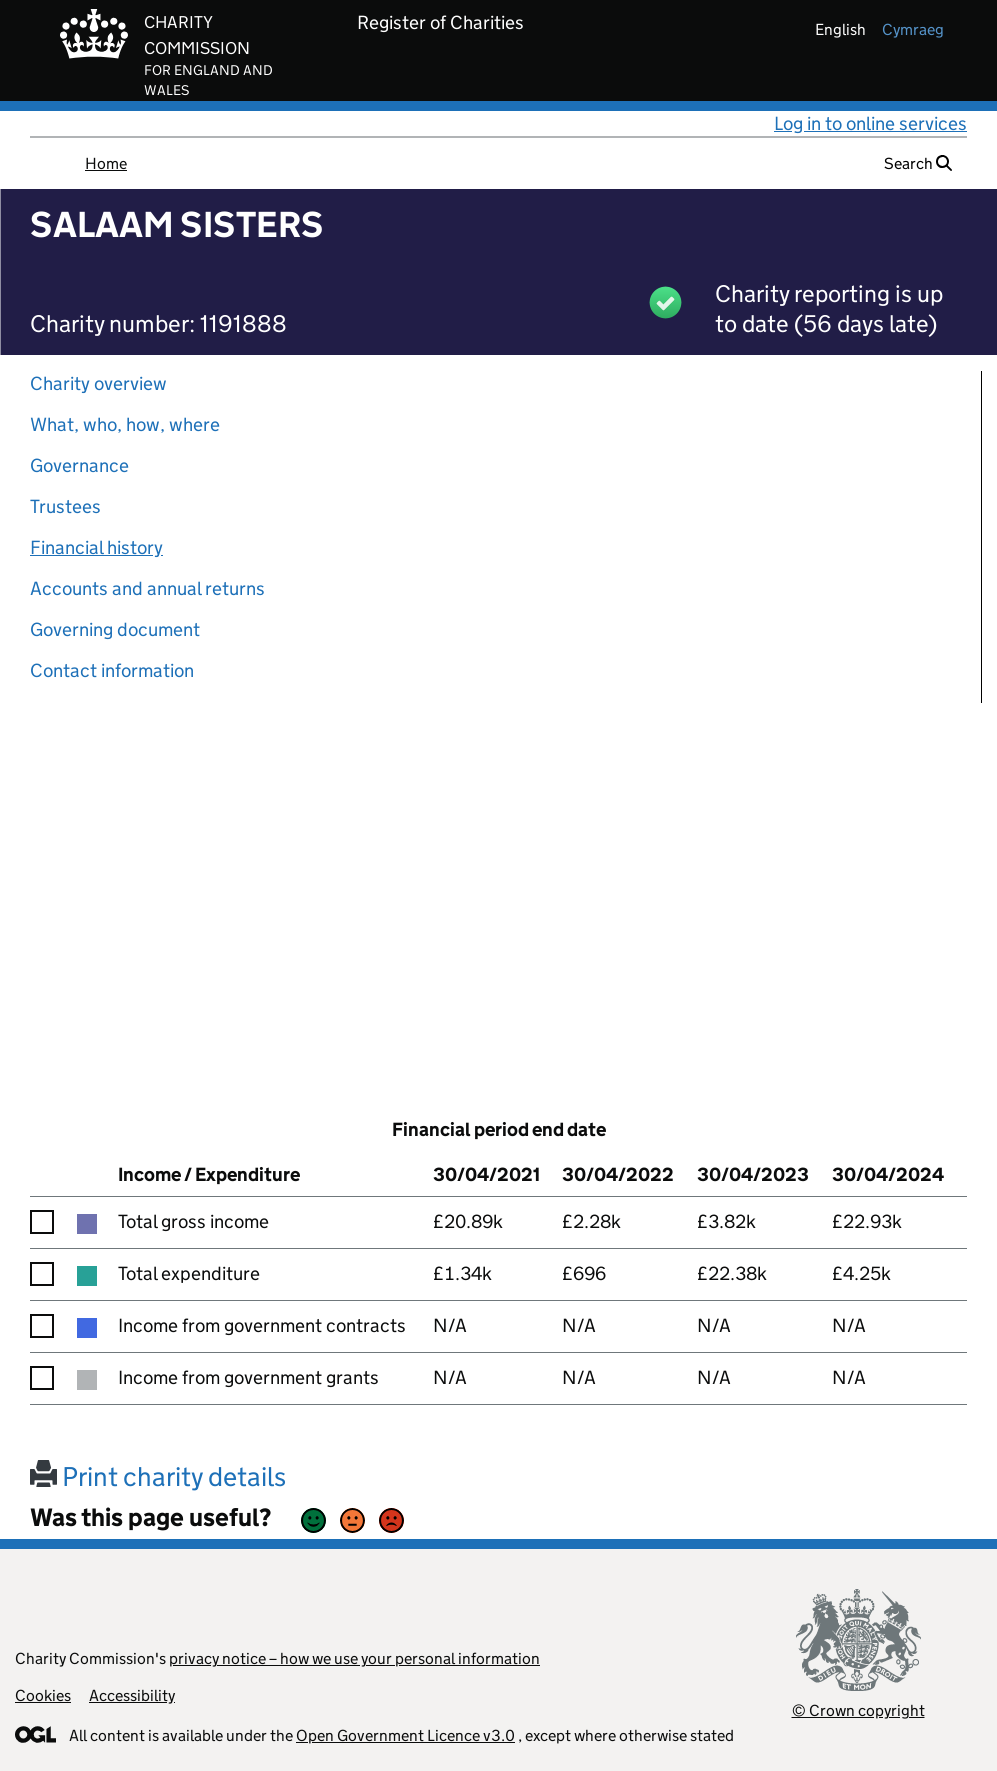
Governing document (115, 629)
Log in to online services (870, 123)
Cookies (43, 1695)
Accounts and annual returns (147, 588)
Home (106, 163)
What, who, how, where (125, 424)
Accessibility (132, 1695)
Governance (79, 465)
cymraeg (913, 29)
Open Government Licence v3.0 (405, 1735)
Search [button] (918, 163)
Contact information (112, 670)
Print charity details (158, 1476)
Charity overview (98, 383)
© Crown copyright (858, 1710)
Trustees (65, 506)
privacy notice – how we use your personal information (354, 1658)
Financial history (96, 547)
